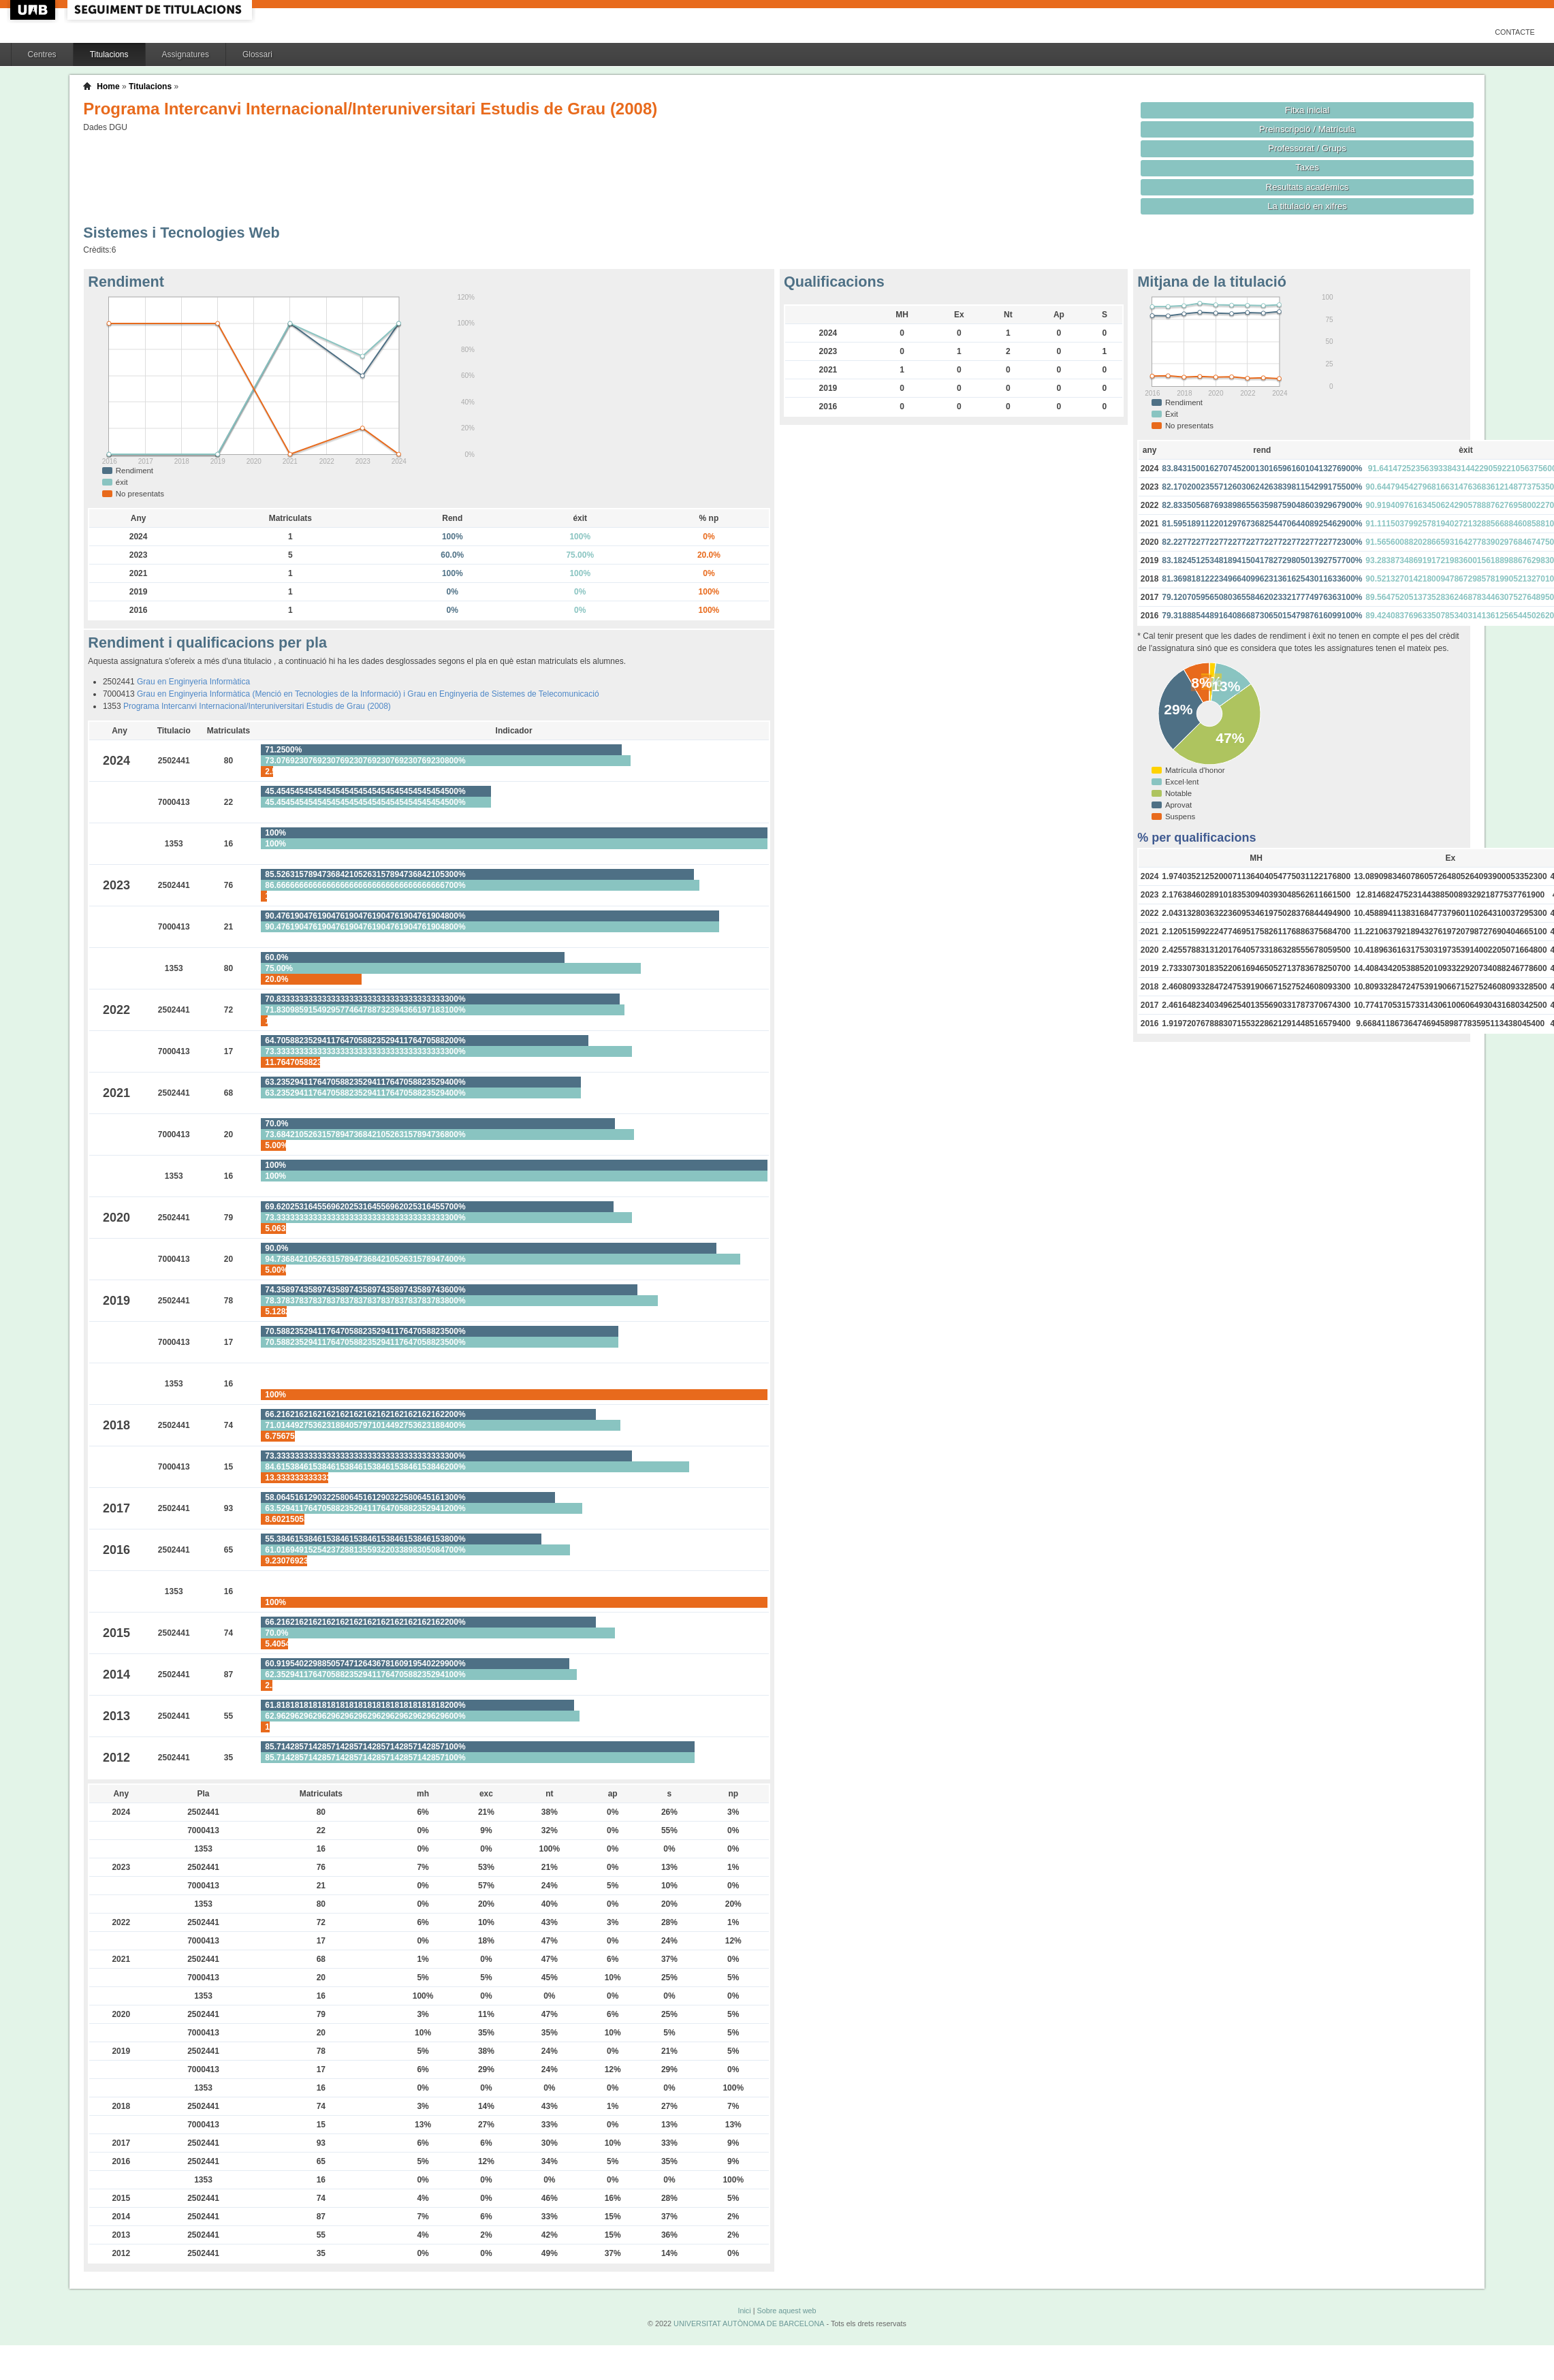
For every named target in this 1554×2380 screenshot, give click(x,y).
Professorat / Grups (1307, 148)
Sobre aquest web (786, 2310)
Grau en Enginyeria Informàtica (193, 681)
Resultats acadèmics (1307, 187)
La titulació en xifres (1307, 206)
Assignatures (185, 54)
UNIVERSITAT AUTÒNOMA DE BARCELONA (748, 2323)
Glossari (257, 54)
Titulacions (109, 54)
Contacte (1515, 32)
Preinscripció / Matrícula (1307, 129)
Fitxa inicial (1307, 110)
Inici (744, 2310)
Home (108, 86)
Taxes (1307, 167)
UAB (34, 10)
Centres (42, 54)
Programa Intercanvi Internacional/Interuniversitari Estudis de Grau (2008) (257, 706)
